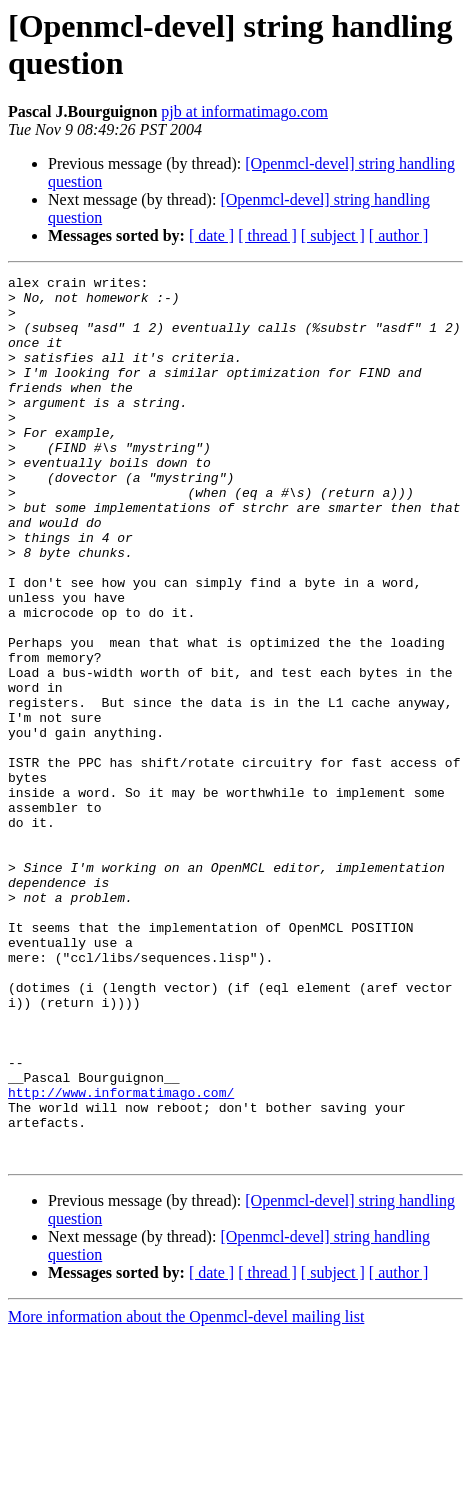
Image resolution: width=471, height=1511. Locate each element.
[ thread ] (267, 235)
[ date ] (211, 235)
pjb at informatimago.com (244, 111)
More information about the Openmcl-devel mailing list (186, 1493)
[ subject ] (333, 235)
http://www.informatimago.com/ (121, 1257)
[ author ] (399, 235)
